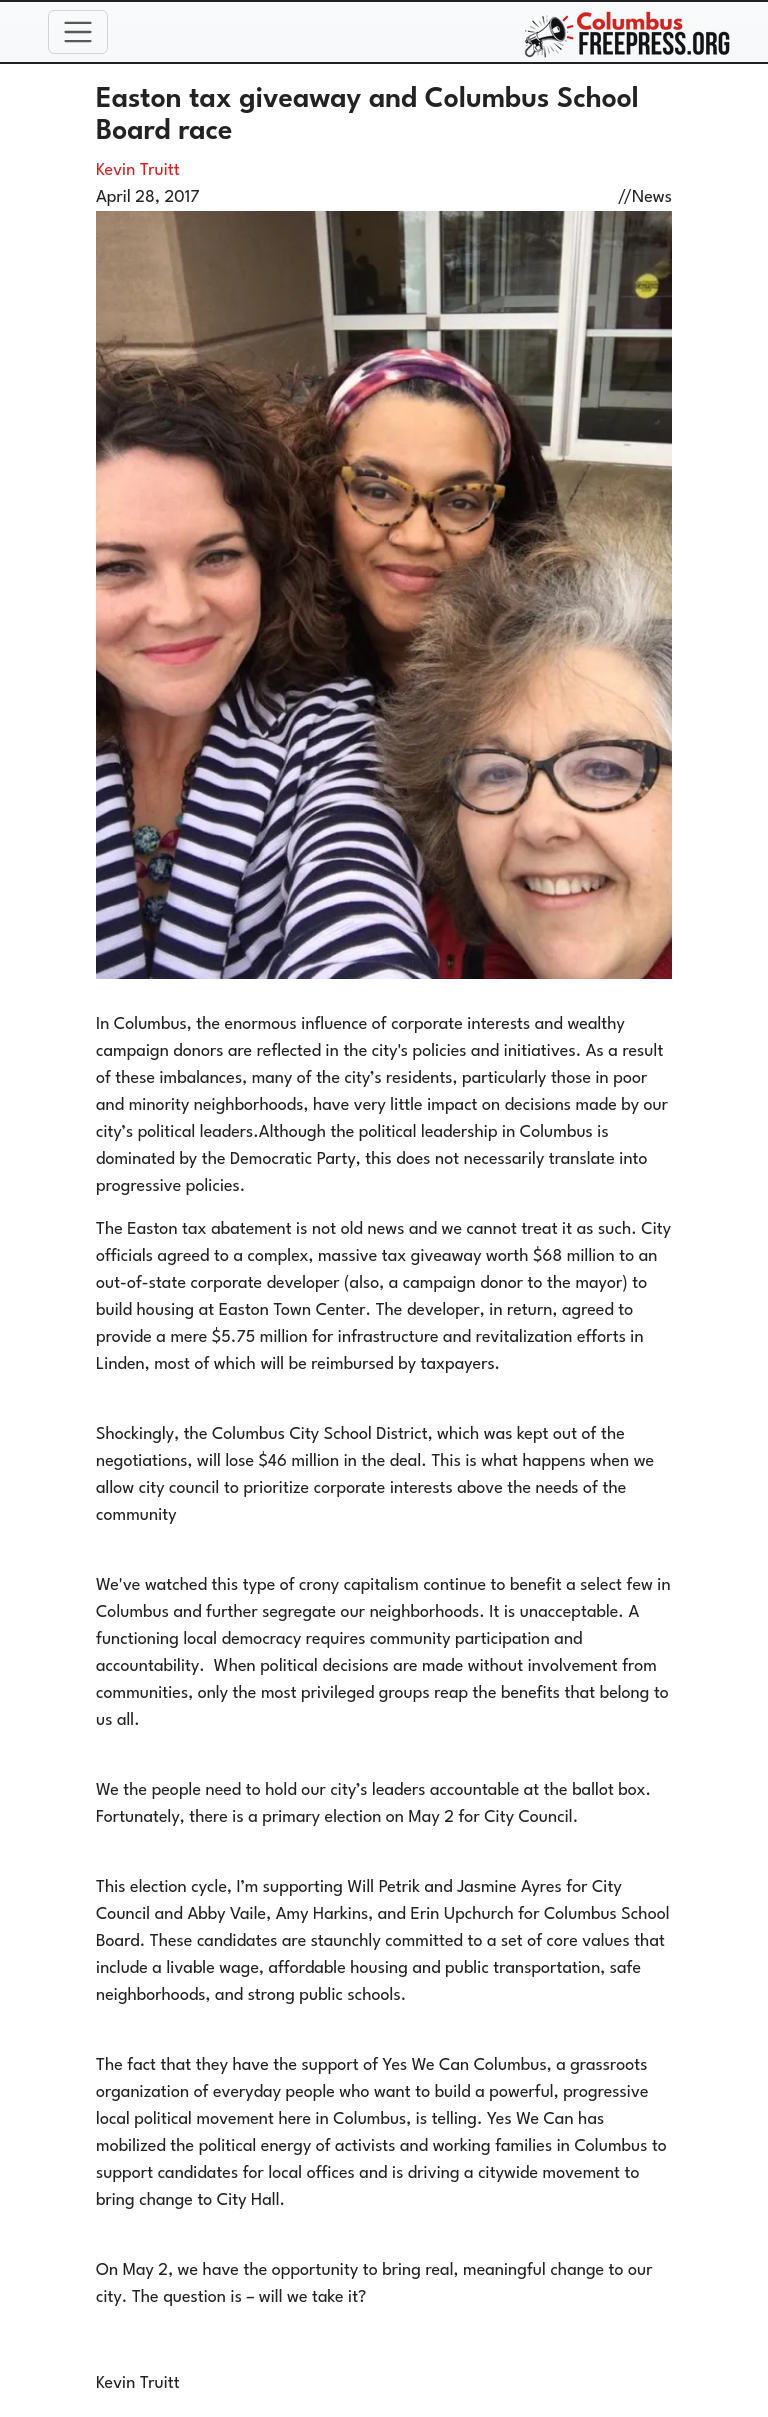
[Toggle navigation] (78, 32)
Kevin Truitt (138, 170)
